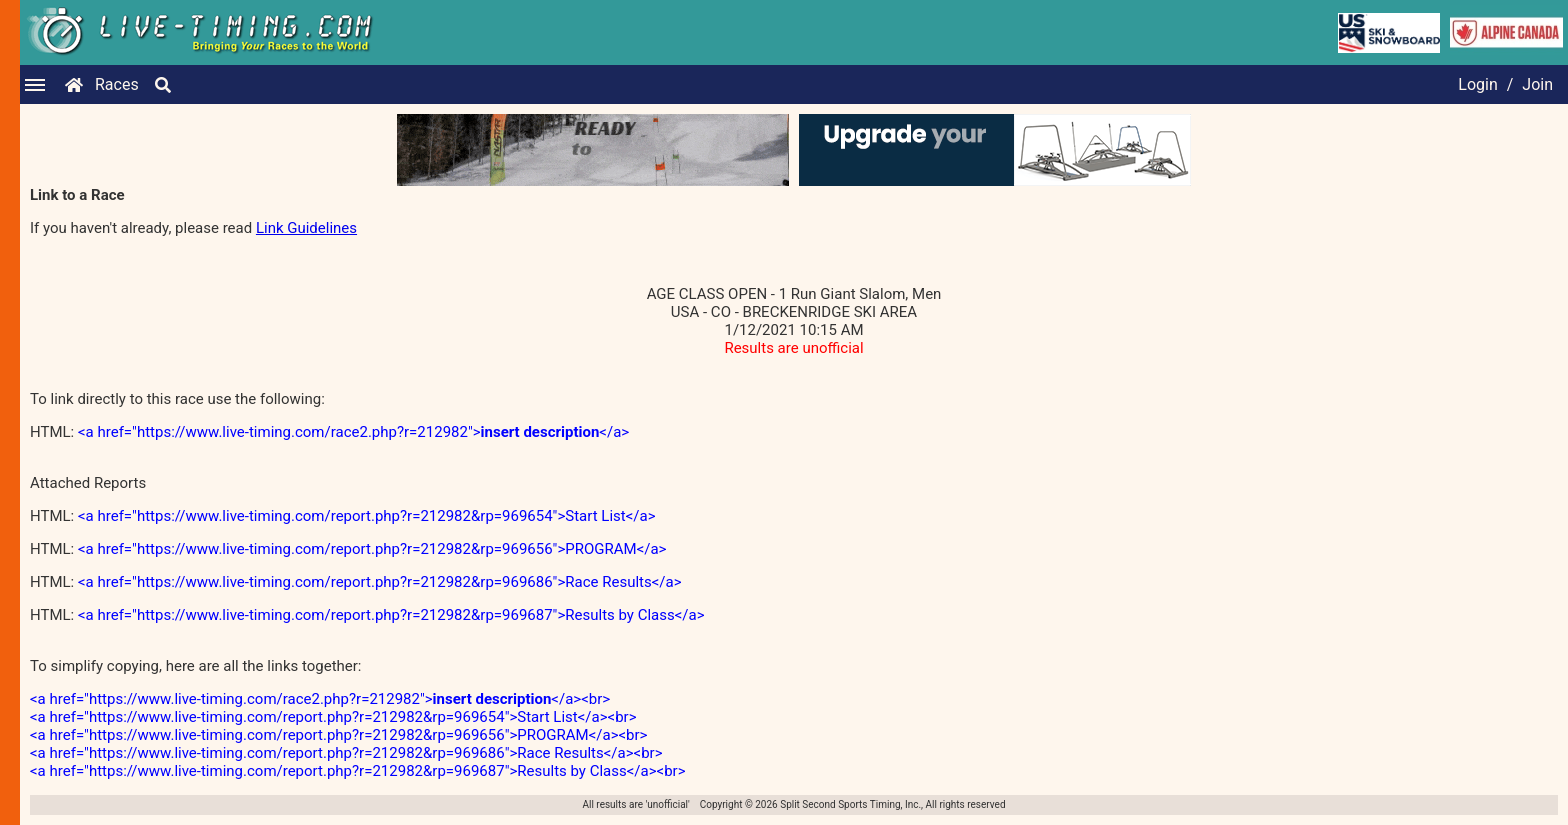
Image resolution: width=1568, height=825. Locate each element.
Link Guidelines (306, 228)
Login (1477, 84)
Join (1537, 84)
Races (117, 84)
